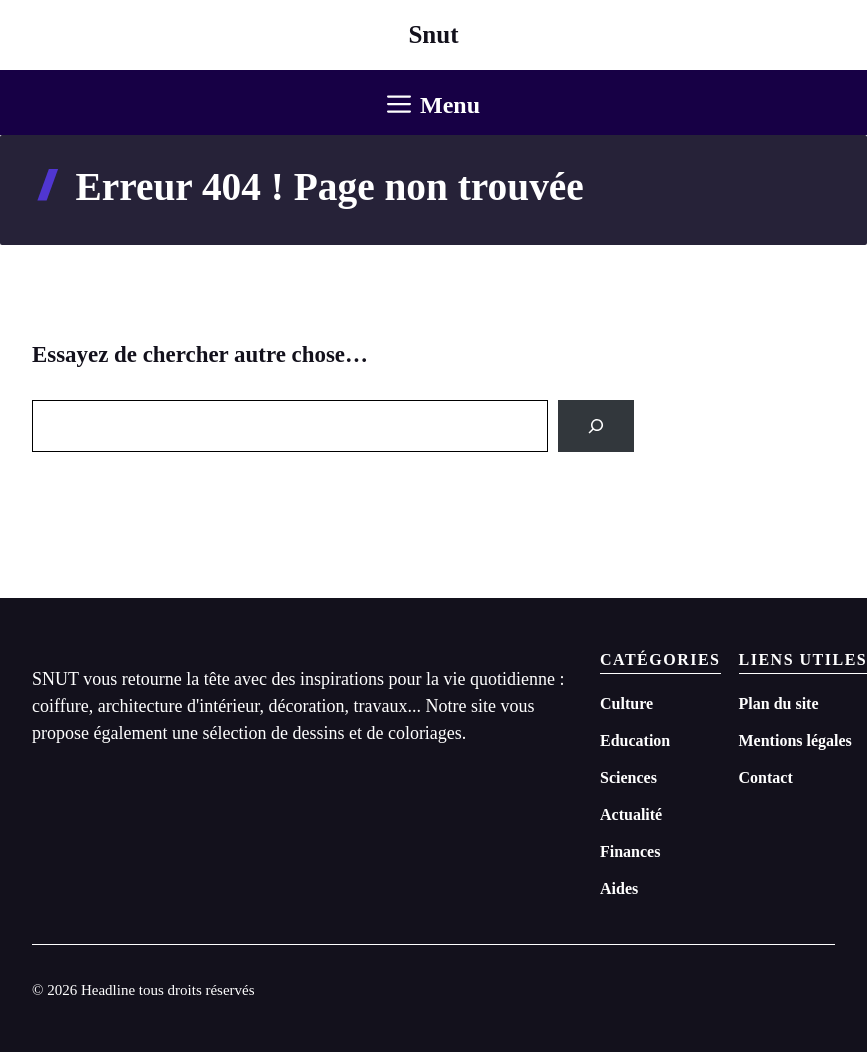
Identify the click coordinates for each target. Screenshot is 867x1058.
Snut (433, 34)
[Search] (596, 426)
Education (635, 740)
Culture (626, 703)
